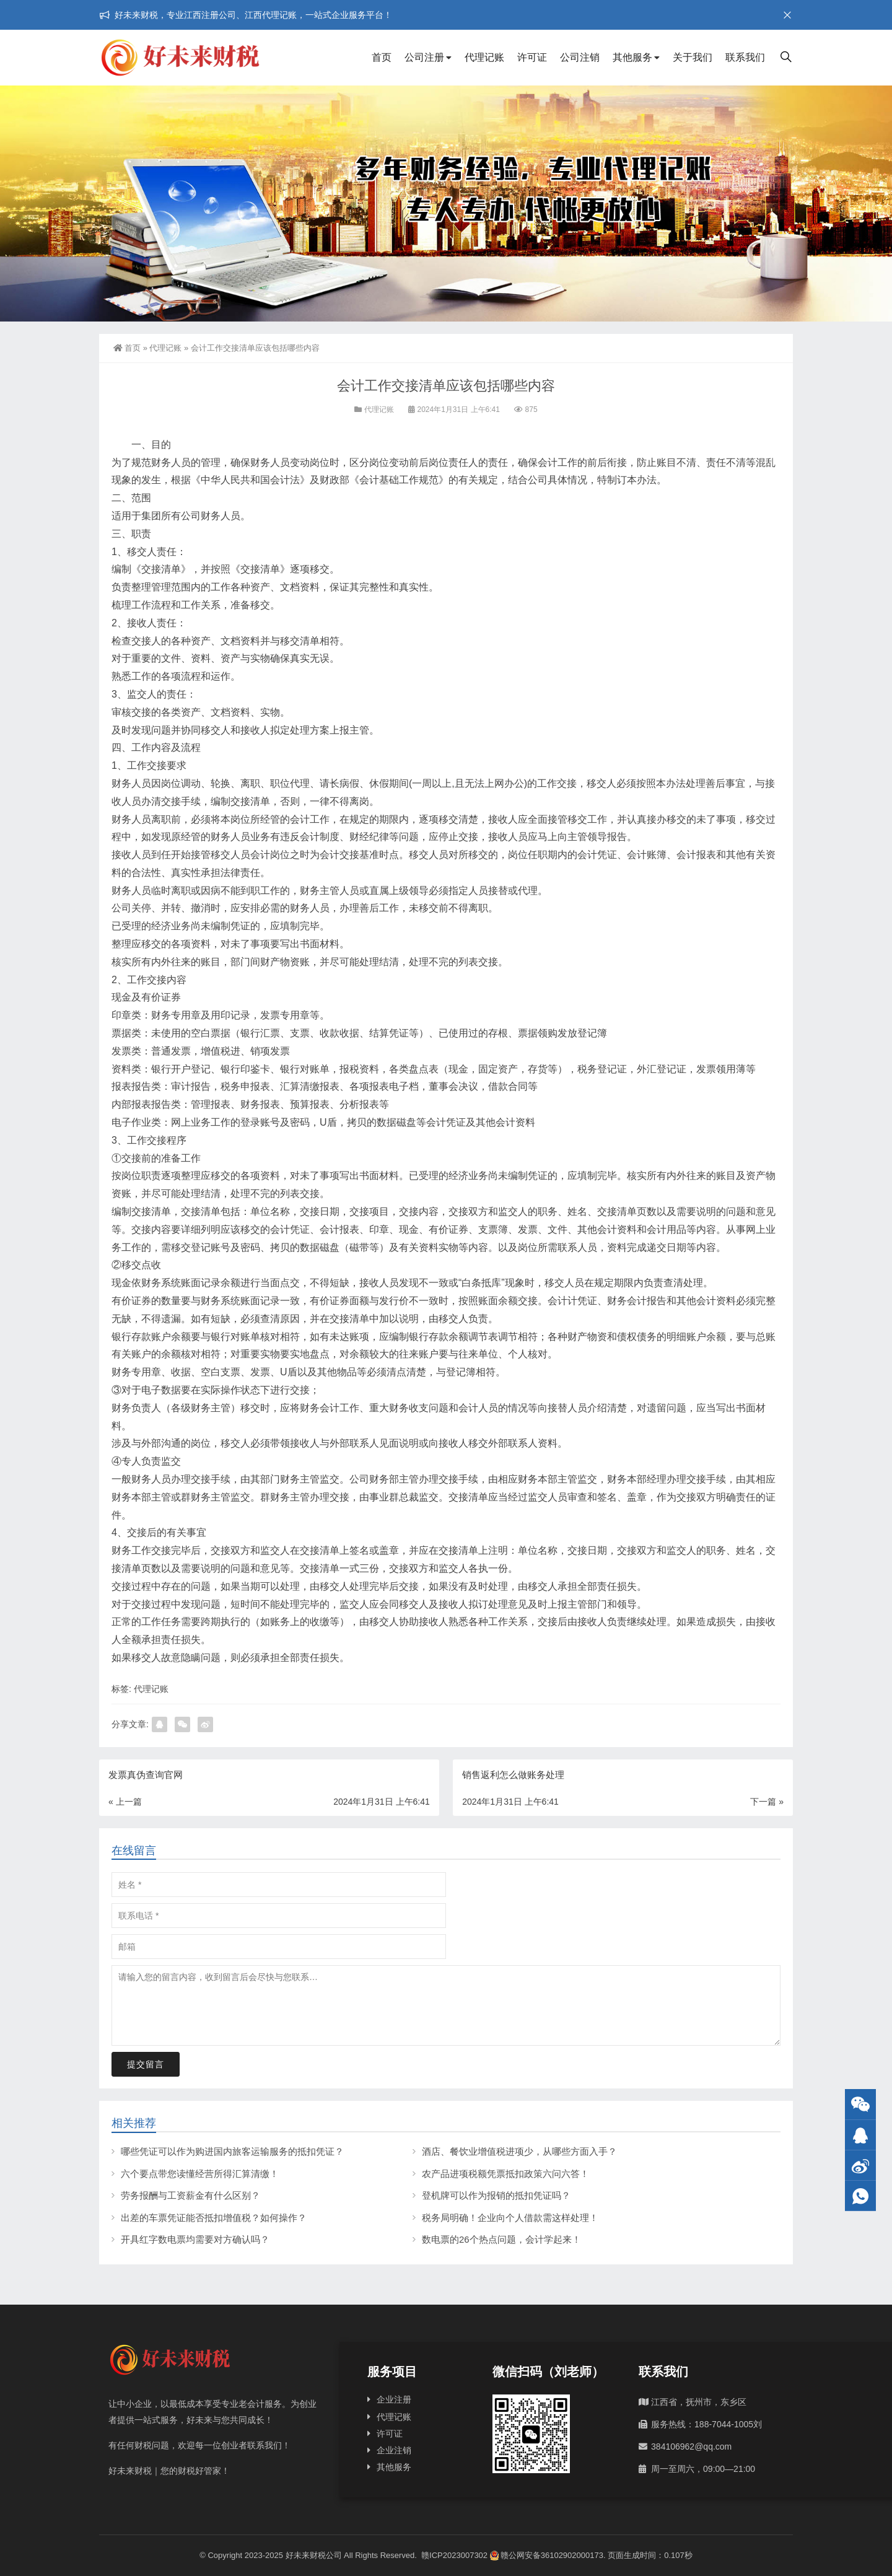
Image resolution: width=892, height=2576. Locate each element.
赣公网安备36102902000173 (546, 2555)
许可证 (532, 57)
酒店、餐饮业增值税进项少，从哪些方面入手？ (519, 2151)
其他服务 (632, 57)
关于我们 (692, 57)
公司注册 (424, 57)
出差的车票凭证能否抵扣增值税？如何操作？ (214, 2217)
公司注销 (580, 57)
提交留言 (145, 2064)
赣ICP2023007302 (454, 2555)
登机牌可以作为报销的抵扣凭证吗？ (496, 2195)
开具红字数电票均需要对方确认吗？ (195, 2239)
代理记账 (484, 57)
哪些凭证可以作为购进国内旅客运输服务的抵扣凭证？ (232, 2151)
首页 (381, 57)
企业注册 (394, 2399)
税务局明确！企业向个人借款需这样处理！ (510, 2217)
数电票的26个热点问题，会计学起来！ (501, 2239)
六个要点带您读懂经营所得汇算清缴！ (200, 2173)
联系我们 (745, 57)
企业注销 (394, 2450)
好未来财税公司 (314, 2555)
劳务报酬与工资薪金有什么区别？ (190, 2195)
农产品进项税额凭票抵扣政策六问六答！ (505, 2173)
